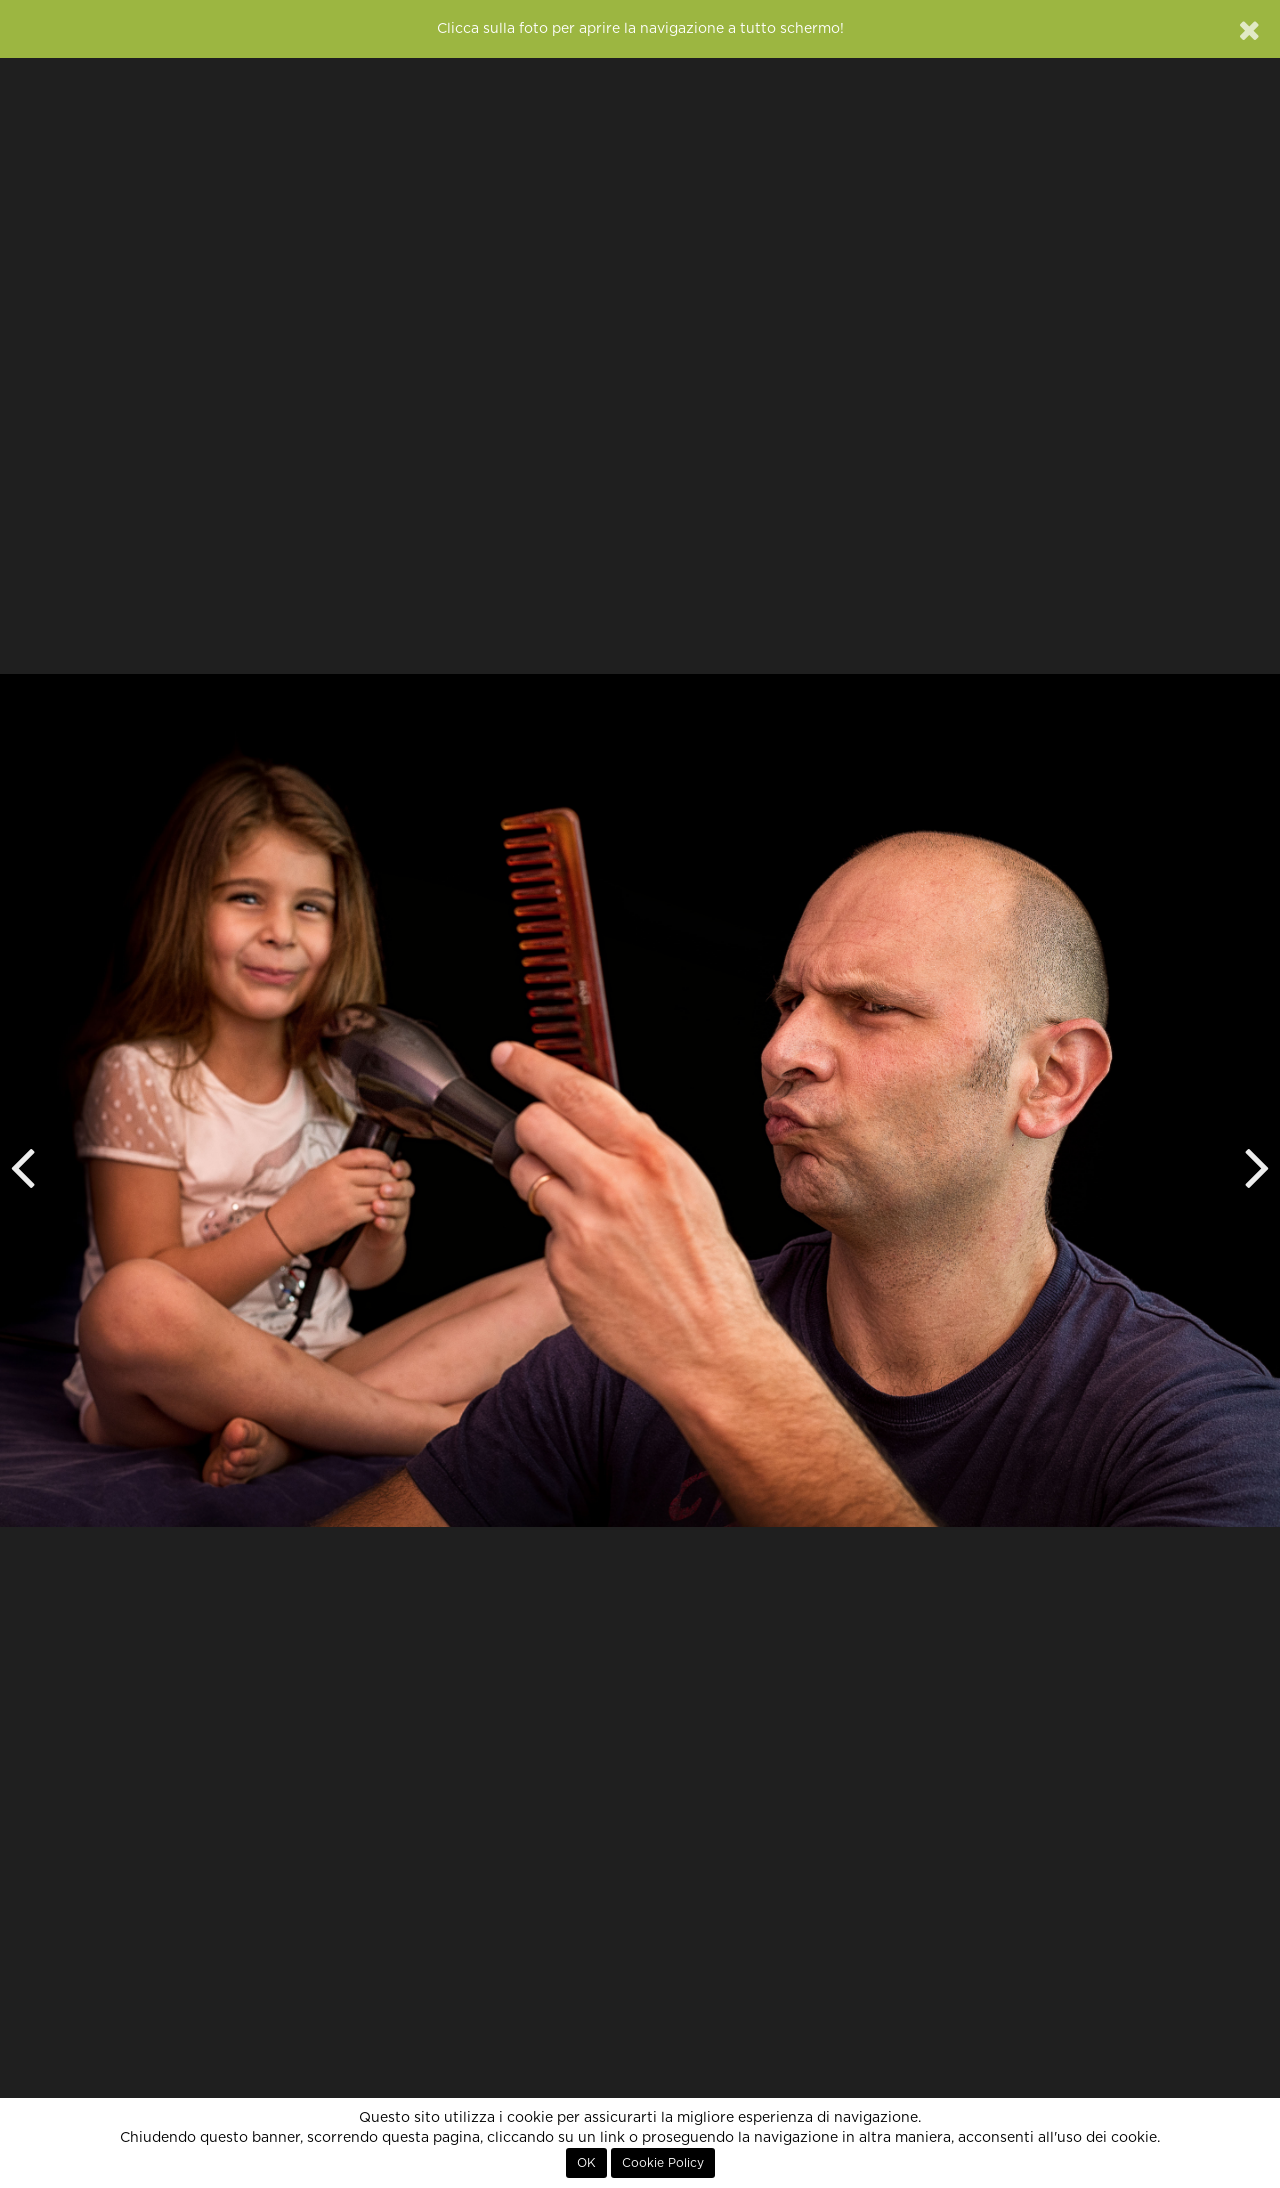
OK (586, 2163)
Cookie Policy (663, 2163)
